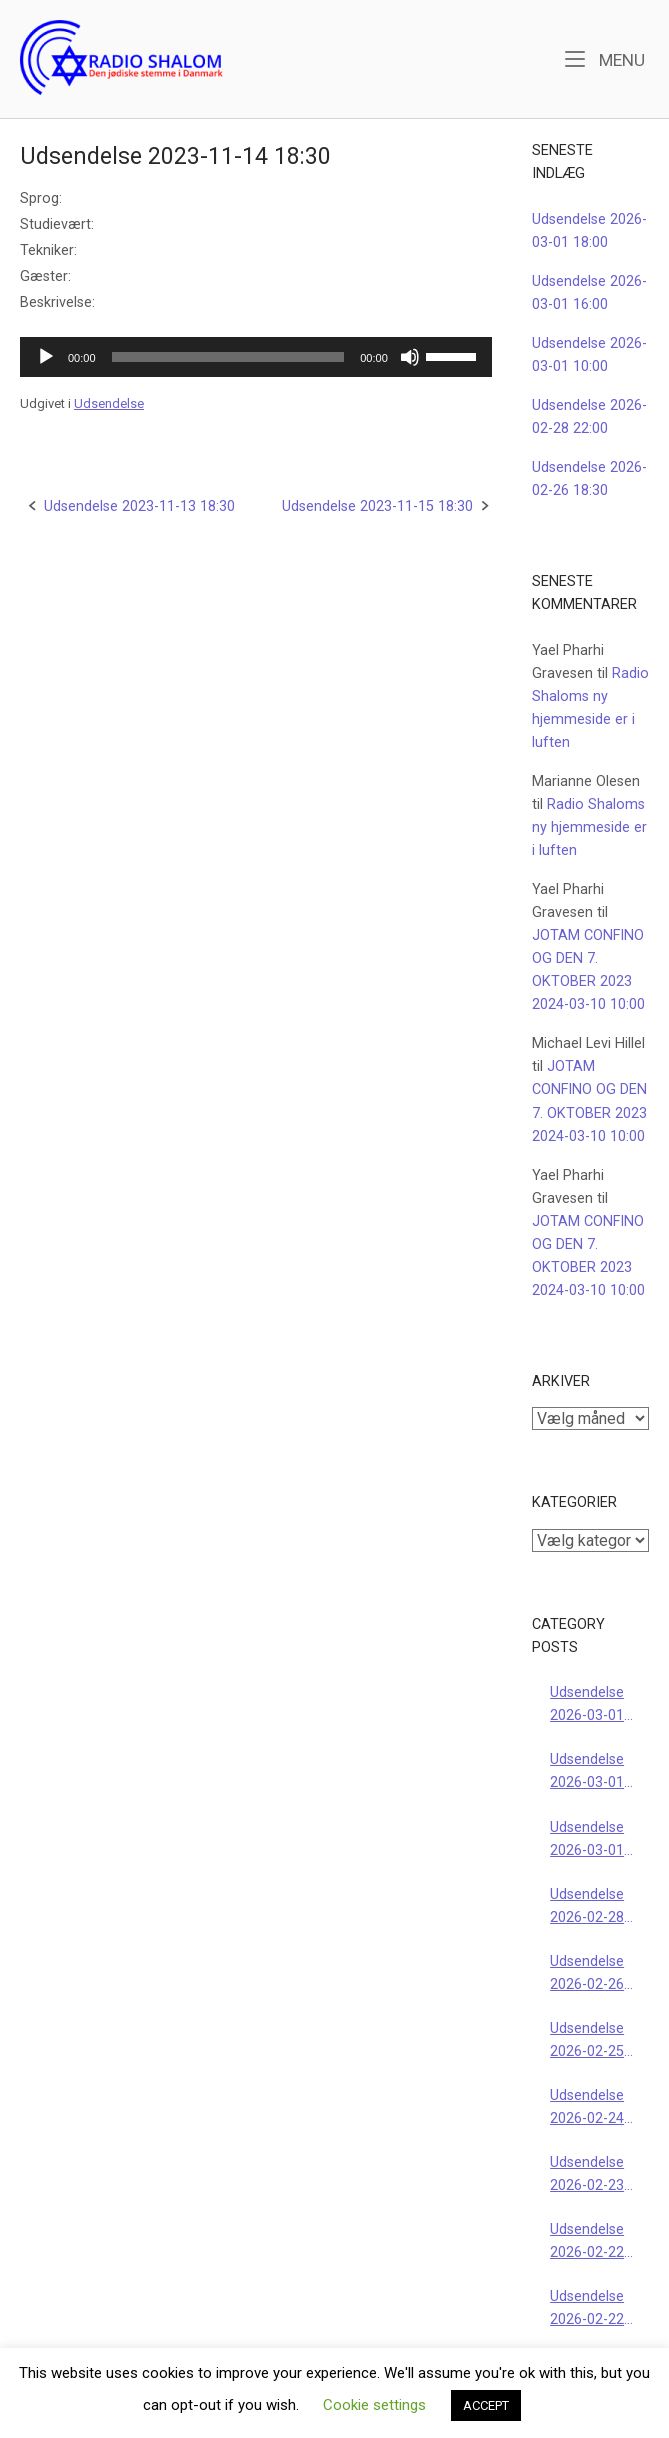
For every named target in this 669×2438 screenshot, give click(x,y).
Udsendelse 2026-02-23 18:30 (587, 2175)
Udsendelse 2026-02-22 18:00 (587, 2309)
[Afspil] (46, 357)
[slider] (228, 357)
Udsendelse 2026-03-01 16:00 (587, 1772)
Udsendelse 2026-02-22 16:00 (587, 2242)
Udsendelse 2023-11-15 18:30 (377, 506)
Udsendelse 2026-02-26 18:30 (587, 1974)
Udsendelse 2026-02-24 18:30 (587, 2108)
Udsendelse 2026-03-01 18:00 (587, 1705)
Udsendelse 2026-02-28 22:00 (587, 1907)
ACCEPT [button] (486, 2405)
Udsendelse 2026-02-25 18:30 (587, 2041)
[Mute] (410, 357)
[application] (256, 357)
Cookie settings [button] (374, 2405)
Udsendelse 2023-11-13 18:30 (139, 506)
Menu (605, 58)
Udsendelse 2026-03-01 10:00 (587, 1840)
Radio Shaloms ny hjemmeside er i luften (589, 827)
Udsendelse (109, 403)
